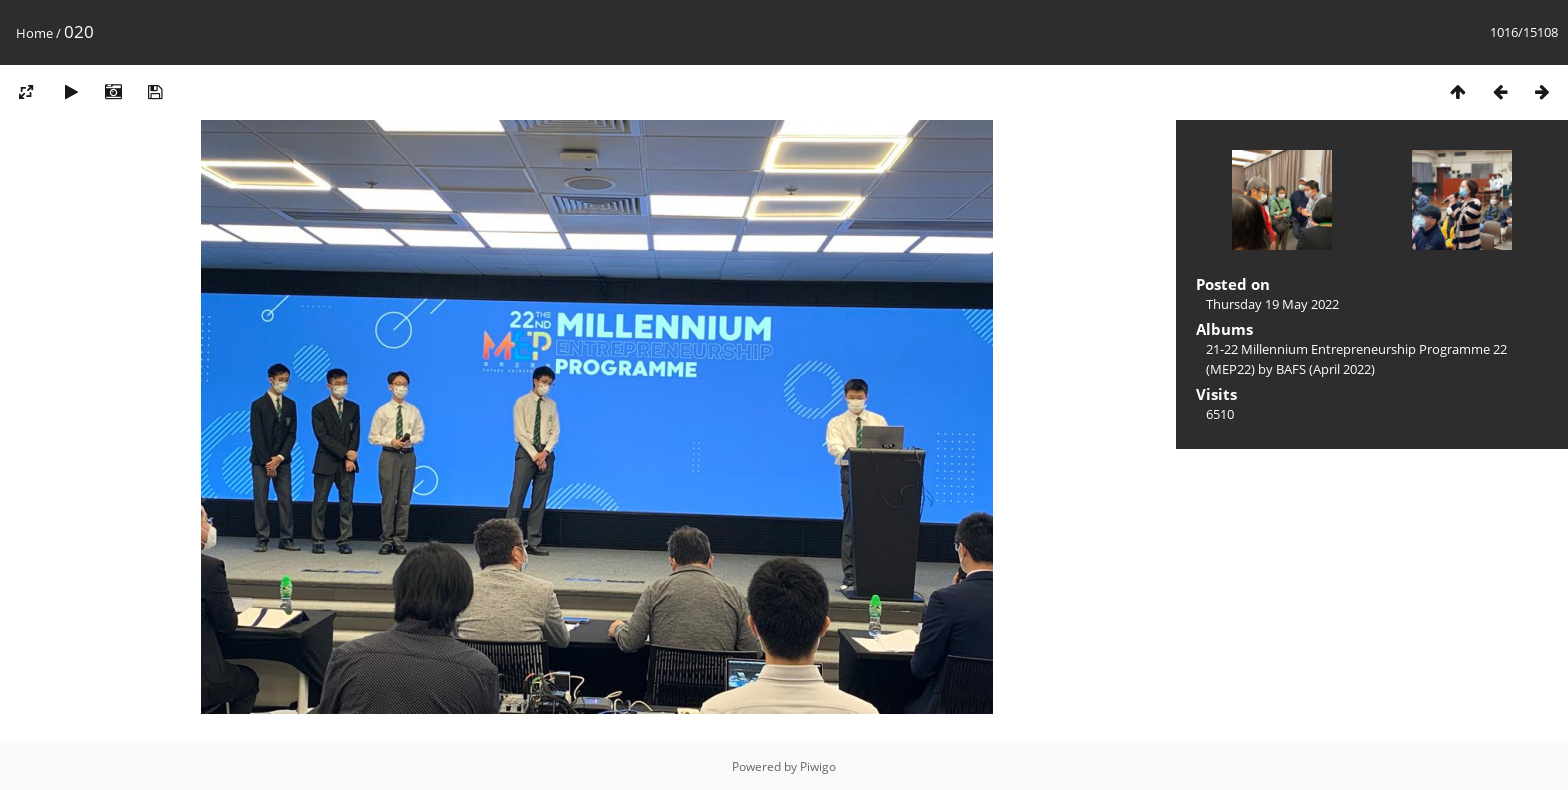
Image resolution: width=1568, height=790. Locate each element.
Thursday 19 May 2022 (1272, 304)
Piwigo (818, 766)
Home (34, 33)
